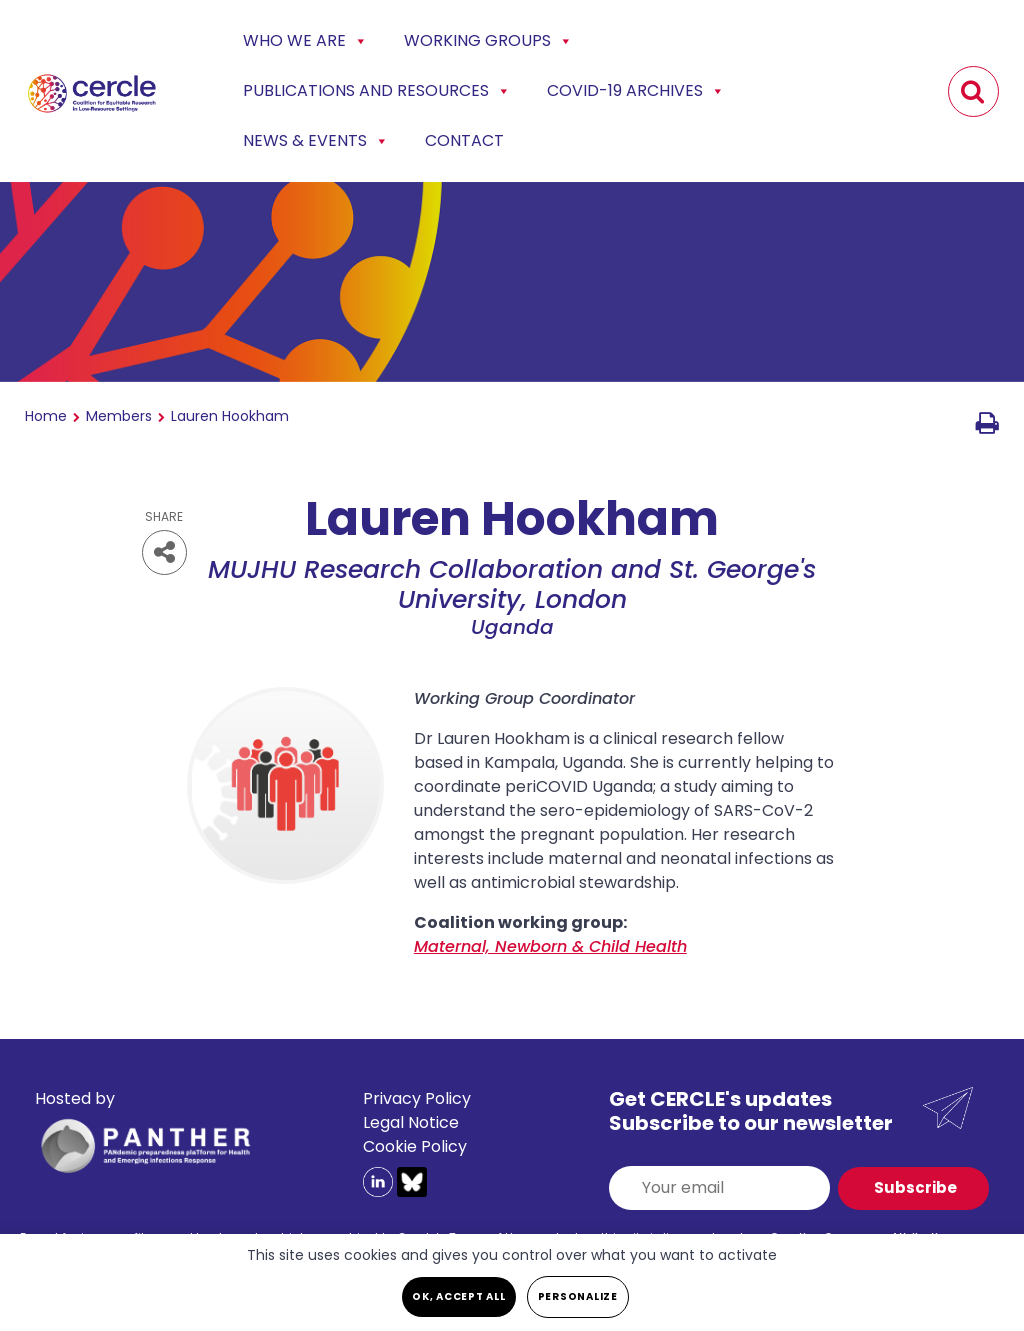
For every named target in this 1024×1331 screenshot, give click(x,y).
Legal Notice (411, 1122)
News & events (316, 141)
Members (119, 416)
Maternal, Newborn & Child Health (550, 946)
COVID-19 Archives (636, 91)
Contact (464, 140)
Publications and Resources (377, 91)
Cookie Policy (415, 1146)
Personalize (578, 1296)
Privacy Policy (417, 1098)
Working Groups (488, 41)
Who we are (305, 41)
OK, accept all (459, 1296)
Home (46, 416)
